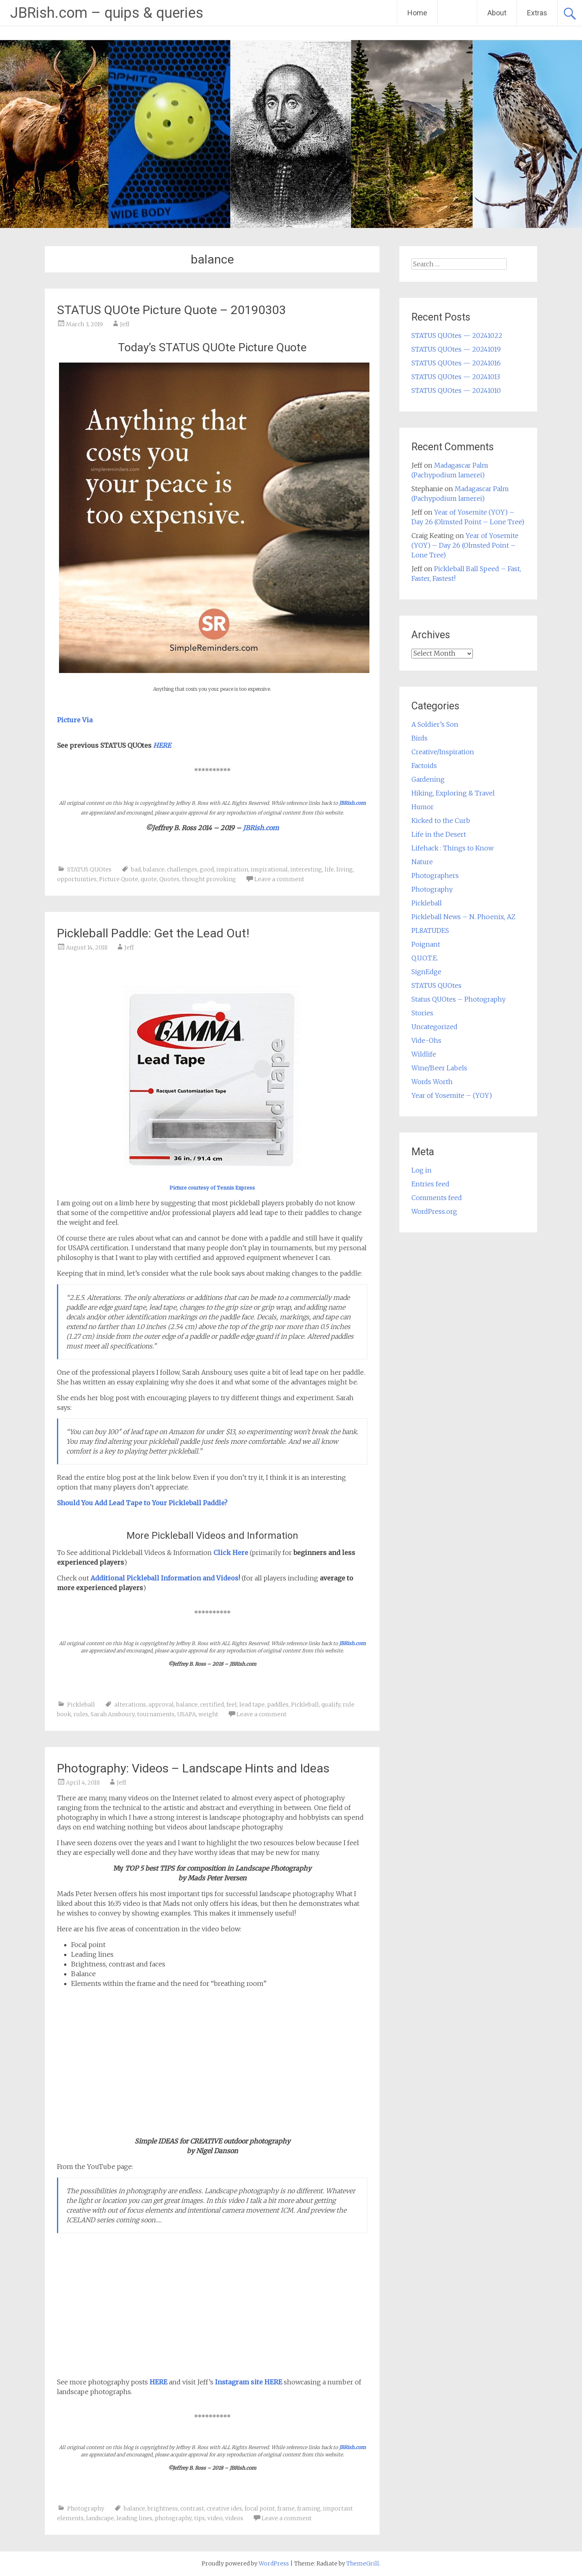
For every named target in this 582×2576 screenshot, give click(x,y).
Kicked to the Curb (440, 820)
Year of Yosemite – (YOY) (451, 1095)
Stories (422, 1013)
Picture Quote (118, 879)
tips (199, 2518)
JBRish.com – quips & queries (106, 12)
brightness (163, 2508)
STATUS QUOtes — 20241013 (455, 377)
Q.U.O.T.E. (424, 958)
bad (136, 869)
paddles (278, 1704)
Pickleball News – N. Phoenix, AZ (463, 917)
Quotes (169, 879)
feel (231, 1704)
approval (161, 1704)
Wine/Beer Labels (439, 1068)
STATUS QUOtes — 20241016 (456, 363)
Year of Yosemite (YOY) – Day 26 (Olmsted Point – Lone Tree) (465, 545)
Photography (85, 2508)
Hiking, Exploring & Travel (453, 793)
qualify (330, 1704)
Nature (422, 862)
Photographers (435, 875)
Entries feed (430, 1184)
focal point (260, 2508)
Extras (537, 12)
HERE (158, 2382)
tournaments (156, 1714)
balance (153, 869)
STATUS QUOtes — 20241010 (456, 390)
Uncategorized (434, 1027)
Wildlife (423, 1054)
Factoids (424, 766)
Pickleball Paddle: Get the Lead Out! (153, 933)
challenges (182, 869)
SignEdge (426, 972)
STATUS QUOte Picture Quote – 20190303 (171, 310)
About (496, 12)
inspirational (269, 869)
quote (149, 879)
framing (309, 2508)
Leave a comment (279, 879)
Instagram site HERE (248, 2382)
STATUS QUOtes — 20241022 (456, 335)
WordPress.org (434, 1211)
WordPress (274, 2563)
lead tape (252, 1704)
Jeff (124, 324)
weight (208, 1714)
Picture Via (75, 720)
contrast (192, 2508)
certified (212, 1704)
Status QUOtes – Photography (458, 999)
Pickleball (81, 1704)
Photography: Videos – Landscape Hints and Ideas (193, 1768)
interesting (306, 869)
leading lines (134, 2518)
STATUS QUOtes (89, 869)
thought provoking (209, 879)
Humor (422, 807)
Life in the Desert (438, 834)
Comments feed (436, 1198)
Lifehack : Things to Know (452, 848)
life (329, 869)
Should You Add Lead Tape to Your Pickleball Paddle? (142, 1503)
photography (173, 2518)
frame (286, 2508)
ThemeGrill (362, 2563)
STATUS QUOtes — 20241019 (456, 349)
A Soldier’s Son (434, 724)
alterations (130, 1704)
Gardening (428, 779)
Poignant (425, 944)
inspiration (232, 869)
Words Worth (432, 1082)
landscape (100, 2518)
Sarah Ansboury (113, 1714)
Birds (419, 738)
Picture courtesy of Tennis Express (212, 1188)
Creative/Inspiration (442, 752)
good (207, 869)
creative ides (224, 2508)
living (344, 869)
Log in (421, 1170)
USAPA (186, 1714)
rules (81, 1714)
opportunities (77, 879)
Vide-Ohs (426, 1040)
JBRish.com (352, 803)
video (215, 2518)
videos (234, 2518)
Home (417, 12)
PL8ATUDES (430, 930)
